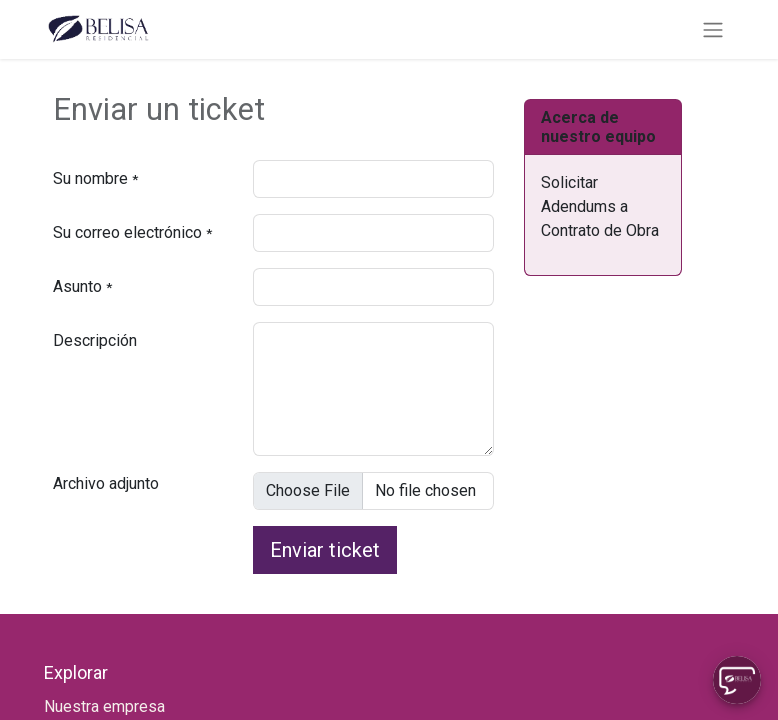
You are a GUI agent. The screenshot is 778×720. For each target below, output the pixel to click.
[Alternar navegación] (713, 29)
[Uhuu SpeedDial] (737, 680)
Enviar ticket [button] (325, 550)
